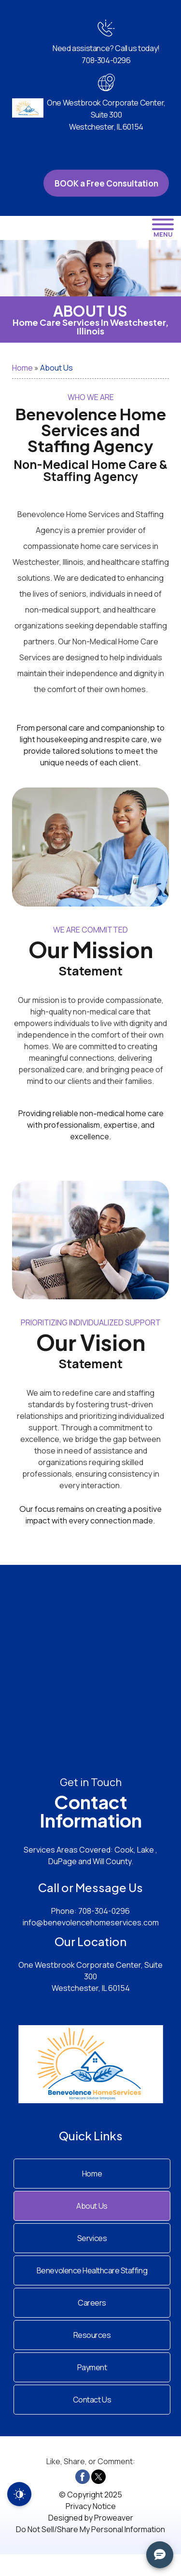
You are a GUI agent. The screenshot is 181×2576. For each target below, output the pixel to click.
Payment (92, 2367)
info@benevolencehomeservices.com (91, 1922)
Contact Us (92, 2399)
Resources (92, 2335)
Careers (92, 2302)
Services (92, 2238)
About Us (91, 2206)
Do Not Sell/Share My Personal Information (90, 2529)
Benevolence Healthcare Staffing (92, 2270)
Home (22, 367)
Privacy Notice (91, 2506)
